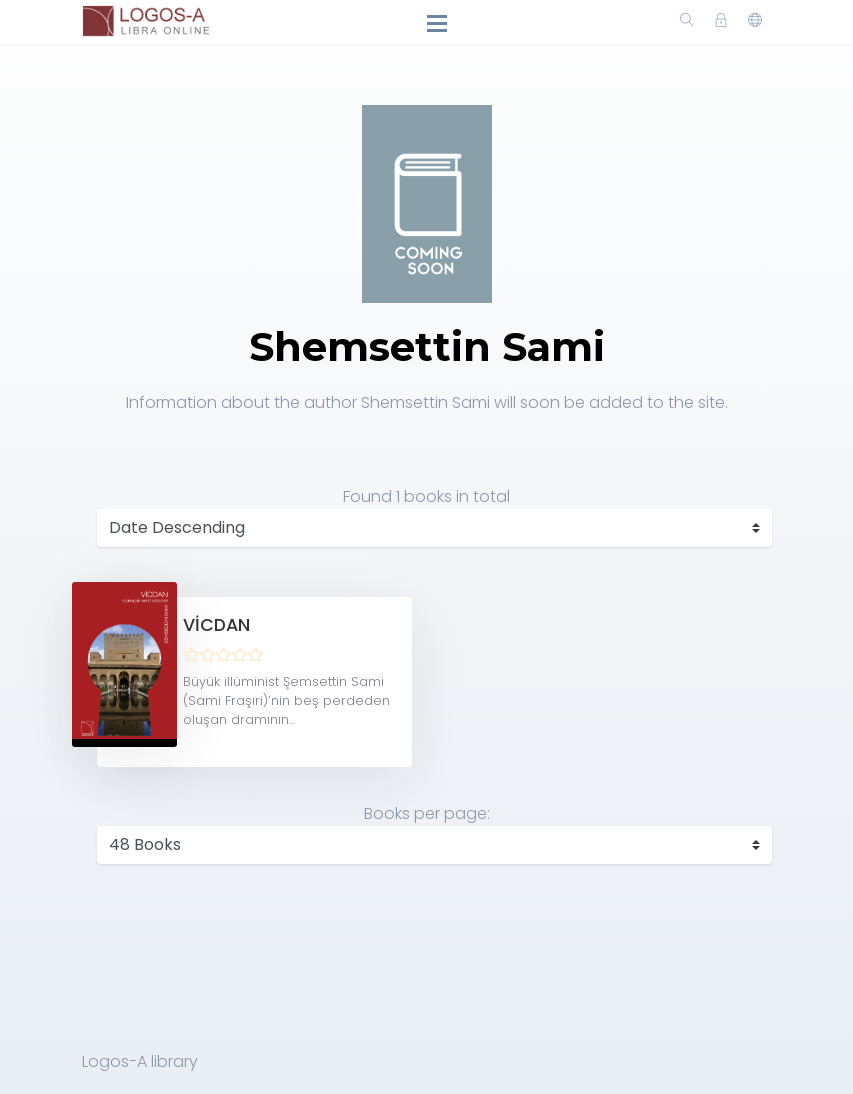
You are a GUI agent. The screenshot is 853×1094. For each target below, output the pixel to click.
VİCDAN (216, 625)
